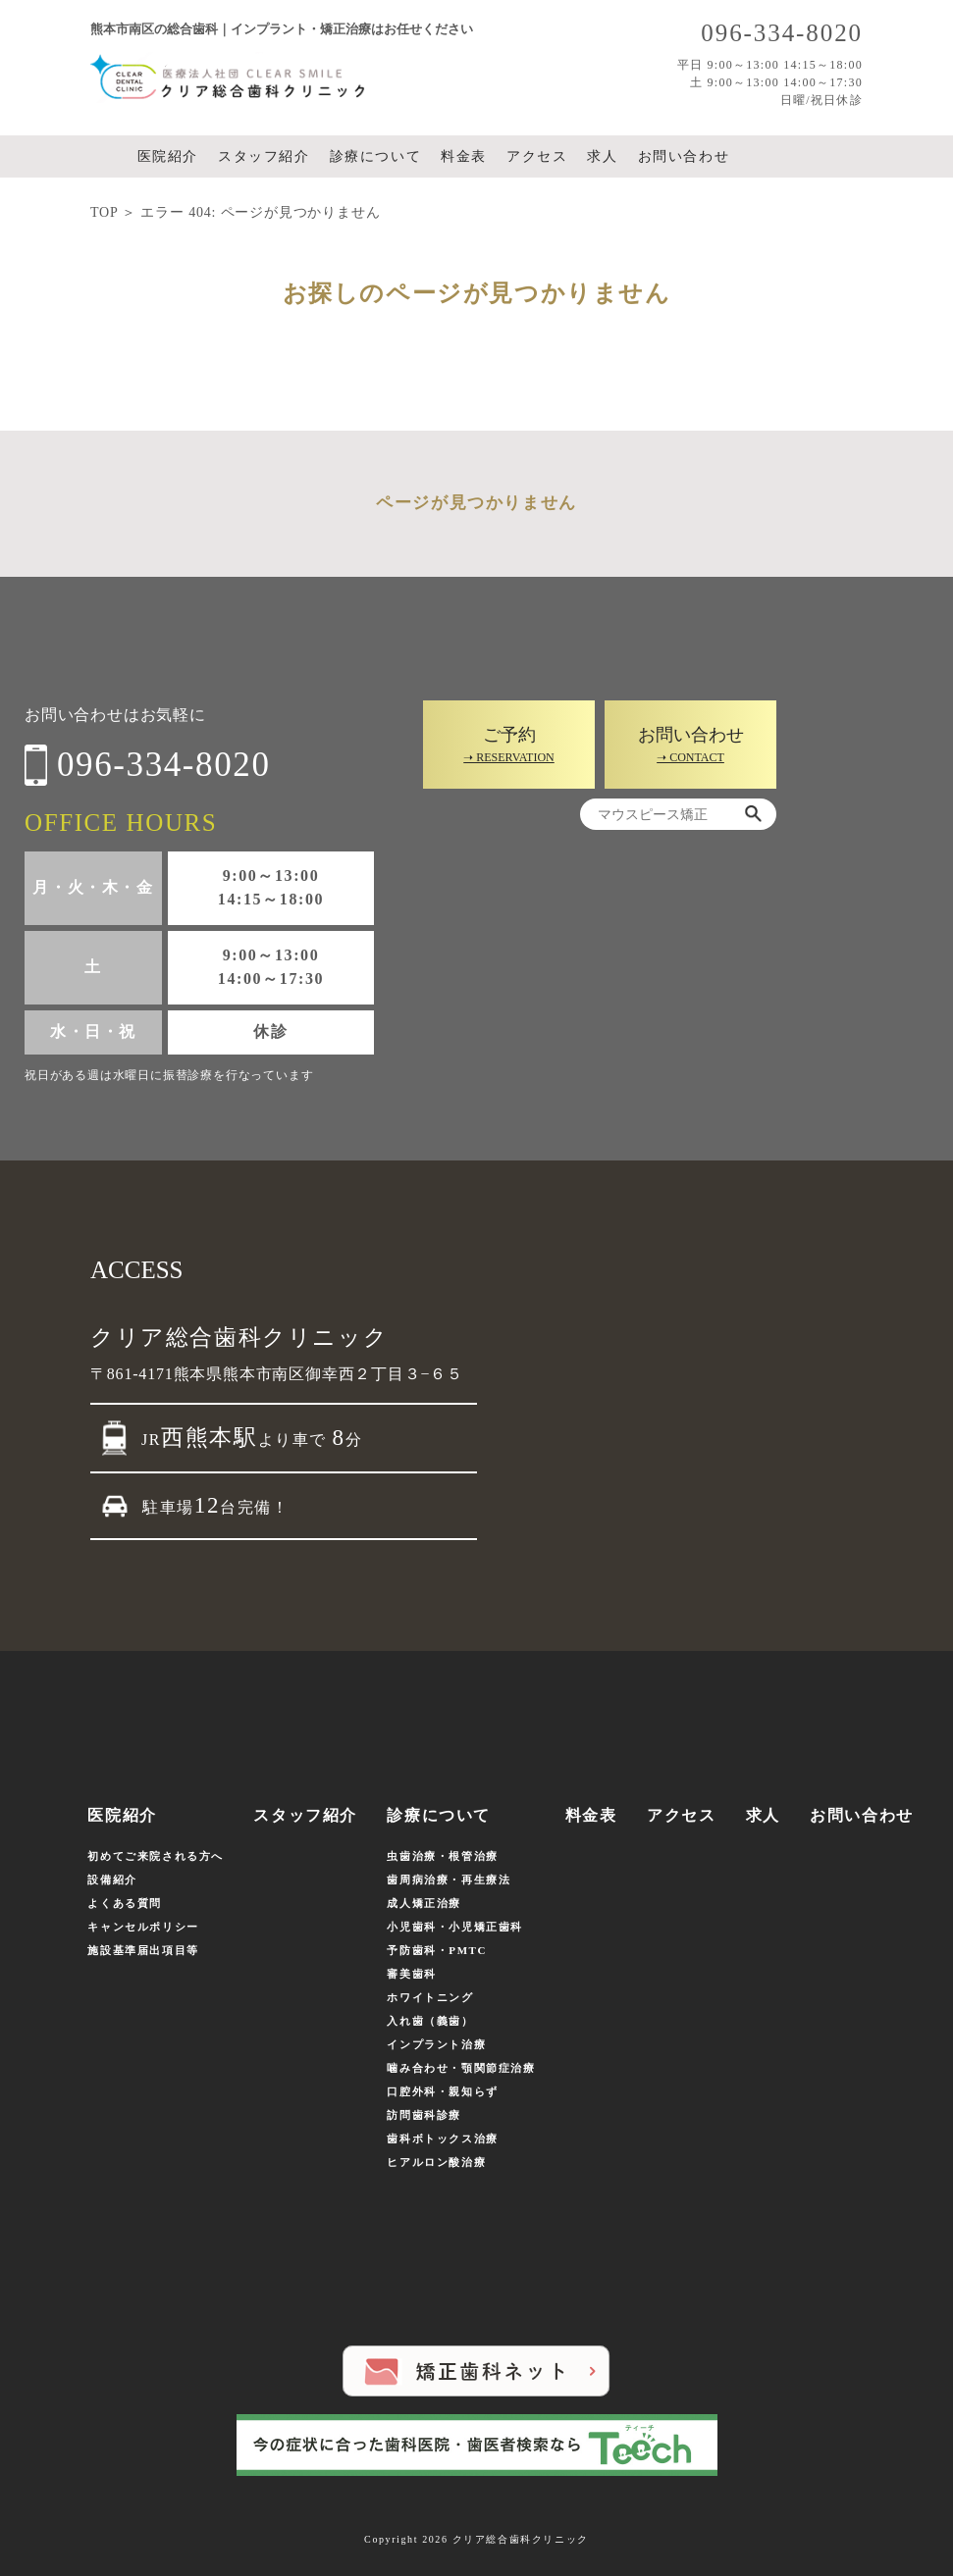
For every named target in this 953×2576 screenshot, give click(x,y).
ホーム (108, 157)
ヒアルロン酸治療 (436, 2162)
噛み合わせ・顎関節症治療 (461, 2068)
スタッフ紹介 (264, 156)
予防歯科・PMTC (437, 1950)
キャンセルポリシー (142, 1926)
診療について (376, 156)
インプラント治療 (436, 2044)
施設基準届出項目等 (142, 1950)
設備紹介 (111, 1879)
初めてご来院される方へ (155, 1856)
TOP (104, 212)
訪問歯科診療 (424, 2115)
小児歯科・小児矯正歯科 (455, 1926)
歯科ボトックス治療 (442, 2138)
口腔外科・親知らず (442, 2091)
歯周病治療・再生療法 (448, 1879)
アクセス (536, 156)
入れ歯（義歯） (430, 2021)
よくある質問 (124, 1903)
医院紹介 (167, 156)
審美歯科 (411, 1974)
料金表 (464, 156)
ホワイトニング (430, 1997)
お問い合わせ (684, 156)
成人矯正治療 (424, 1903)
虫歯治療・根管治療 (442, 1856)
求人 (602, 156)
